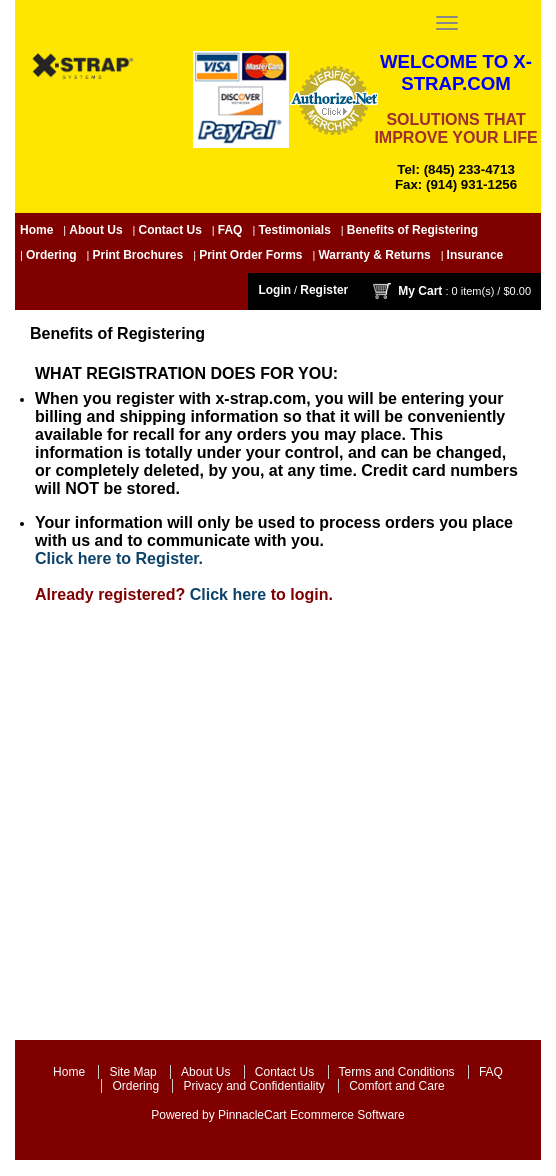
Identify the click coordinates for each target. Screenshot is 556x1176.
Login (274, 290)
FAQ (230, 230)
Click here (228, 594)
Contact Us (170, 230)
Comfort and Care (396, 1086)
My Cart (420, 290)
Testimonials (294, 230)
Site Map (132, 1072)
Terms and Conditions (397, 1072)
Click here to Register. (119, 558)
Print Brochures (138, 255)
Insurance (475, 255)
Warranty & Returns (374, 255)
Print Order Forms (250, 255)
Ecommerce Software (347, 1115)
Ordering (51, 255)
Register (324, 290)
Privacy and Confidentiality (253, 1086)
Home (36, 230)
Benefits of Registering (412, 230)
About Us (95, 230)
